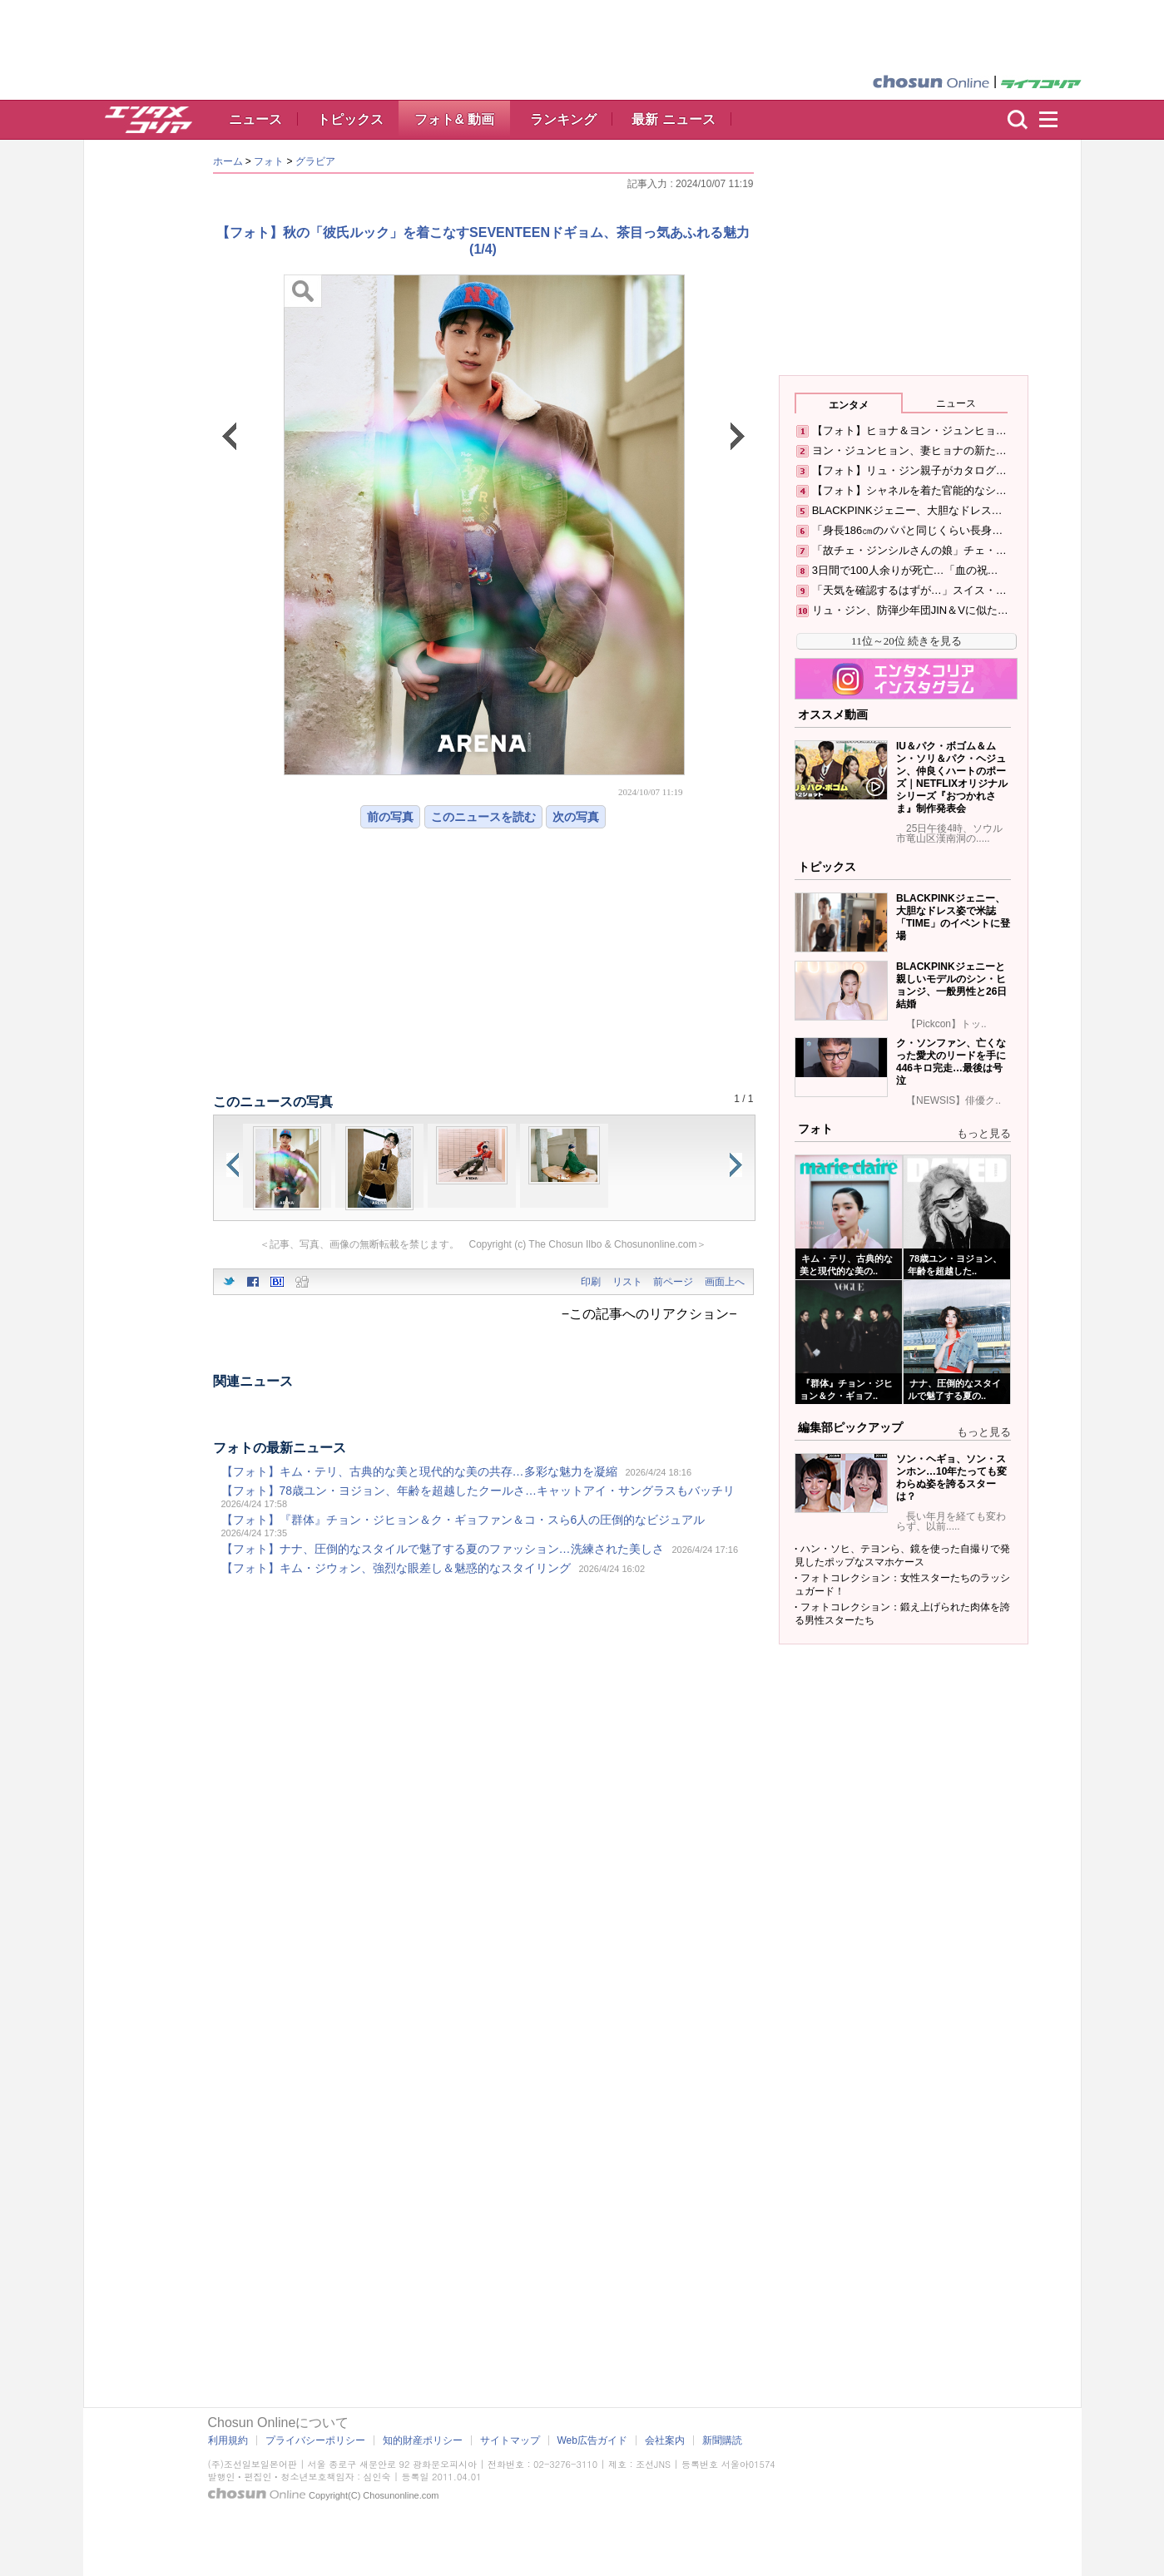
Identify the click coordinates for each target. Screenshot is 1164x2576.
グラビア (315, 161)
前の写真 (390, 816)
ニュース (255, 119)
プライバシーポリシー (315, 2440)
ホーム (228, 161)
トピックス (350, 119)
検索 (1017, 120)
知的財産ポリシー (423, 2440)
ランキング (563, 119)
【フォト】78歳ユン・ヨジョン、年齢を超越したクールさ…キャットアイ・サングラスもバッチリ (478, 1490)
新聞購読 (722, 2440)
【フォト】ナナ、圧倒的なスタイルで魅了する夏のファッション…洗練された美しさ (442, 1548)
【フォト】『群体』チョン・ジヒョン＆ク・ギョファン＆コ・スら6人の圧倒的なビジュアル (463, 1519)
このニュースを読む (483, 816)
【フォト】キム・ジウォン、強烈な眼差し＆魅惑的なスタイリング (396, 1568)
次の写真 (575, 816)
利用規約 (228, 2440)
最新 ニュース (673, 119)
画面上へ (725, 1282)
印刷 (591, 1282)
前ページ (673, 1282)
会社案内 (665, 2440)
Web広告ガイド (592, 2440)
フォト (269, 161)
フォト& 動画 (454, 119)
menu (1056, 120)
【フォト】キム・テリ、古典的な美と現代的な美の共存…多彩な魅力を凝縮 (419, 1471)
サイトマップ (510, 2440)
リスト (627, 1282)
